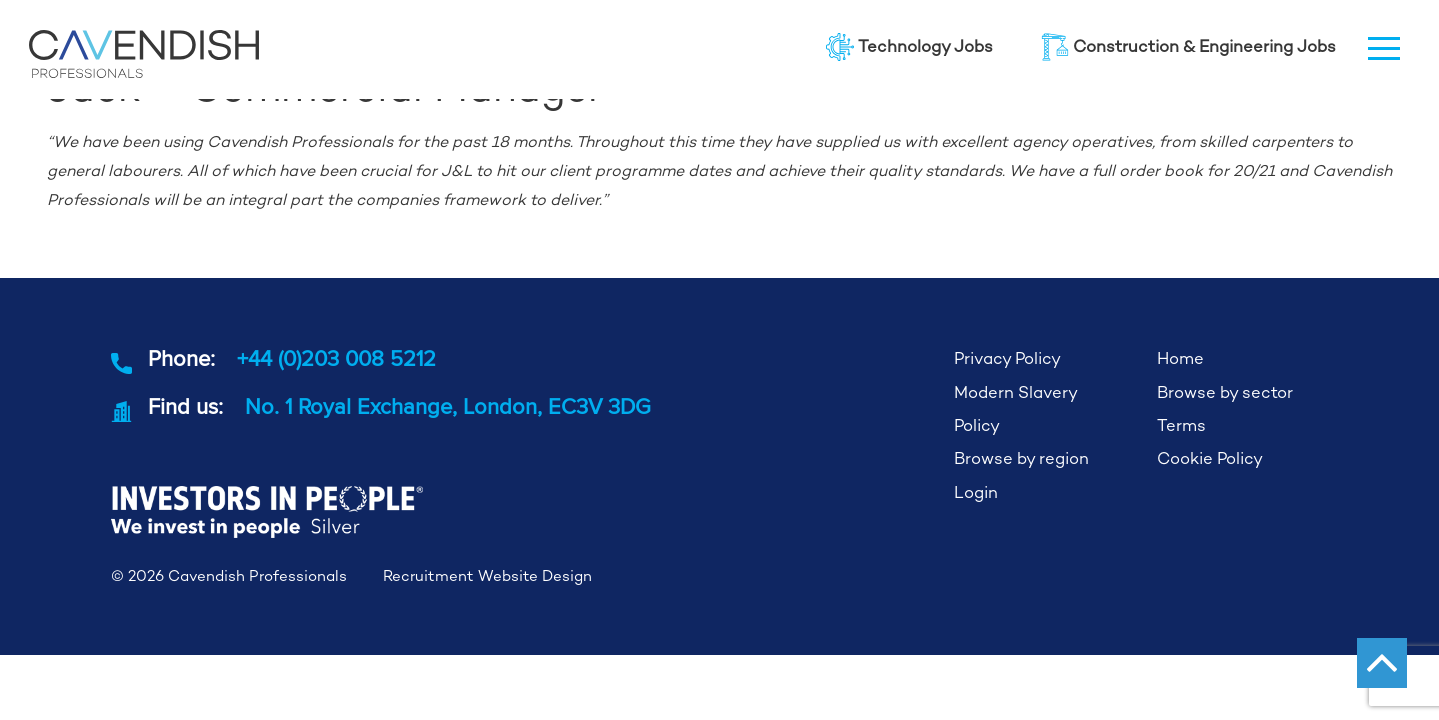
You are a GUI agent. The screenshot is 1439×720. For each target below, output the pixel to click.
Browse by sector (1225, 392)
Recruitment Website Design (487, 575)
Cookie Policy (1210, 458)
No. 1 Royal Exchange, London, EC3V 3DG (448, 406)
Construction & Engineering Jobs (1188, 47)
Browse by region (1021, 458)
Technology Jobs (909, 47)
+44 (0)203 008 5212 (336, 358)
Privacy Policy (1007, 358)
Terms (1181, 425)
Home (1180, 358)
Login (976, 492)
